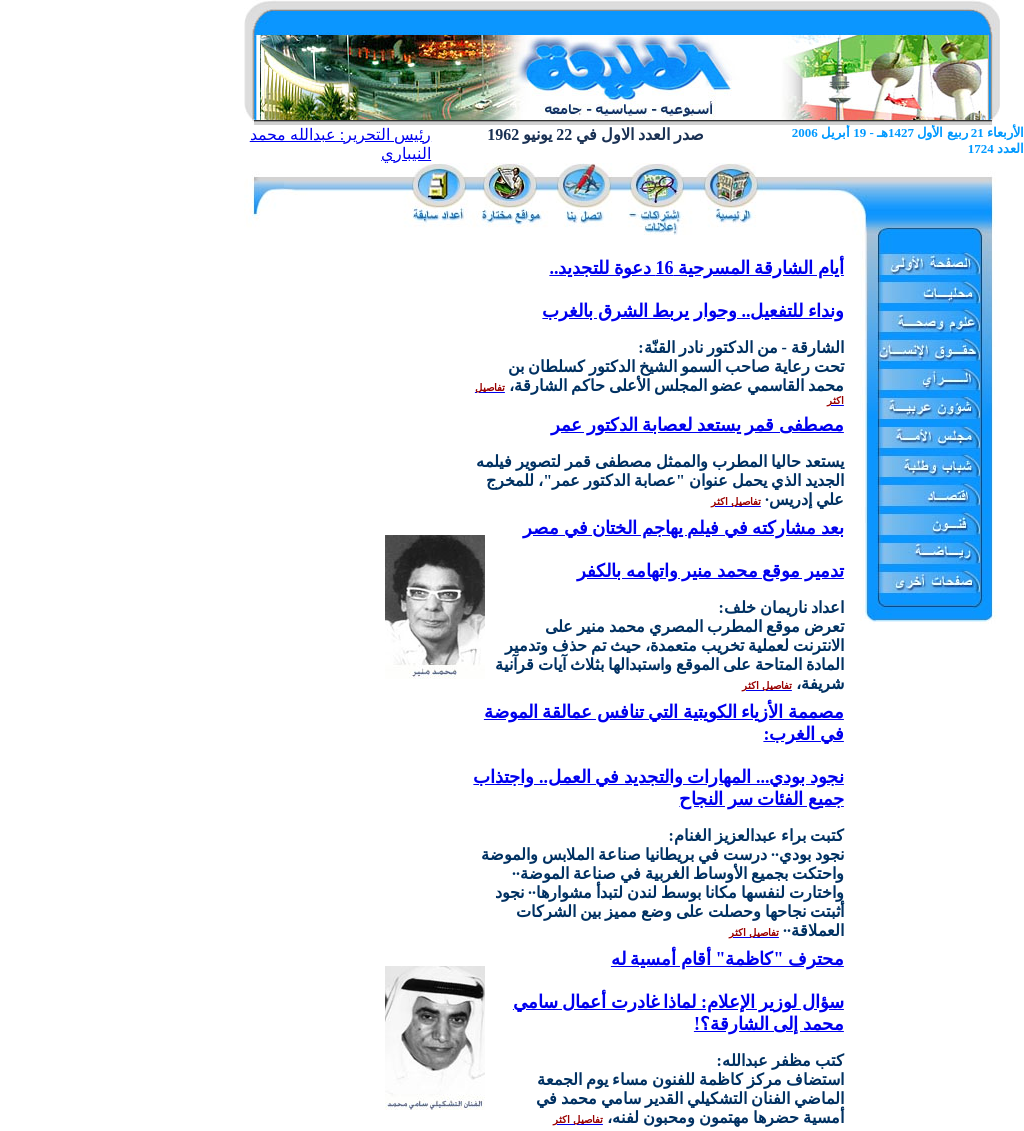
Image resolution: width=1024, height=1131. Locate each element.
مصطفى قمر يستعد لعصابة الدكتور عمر (697, 425)
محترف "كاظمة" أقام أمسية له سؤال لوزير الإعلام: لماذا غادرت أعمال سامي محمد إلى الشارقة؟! (678, 991)
